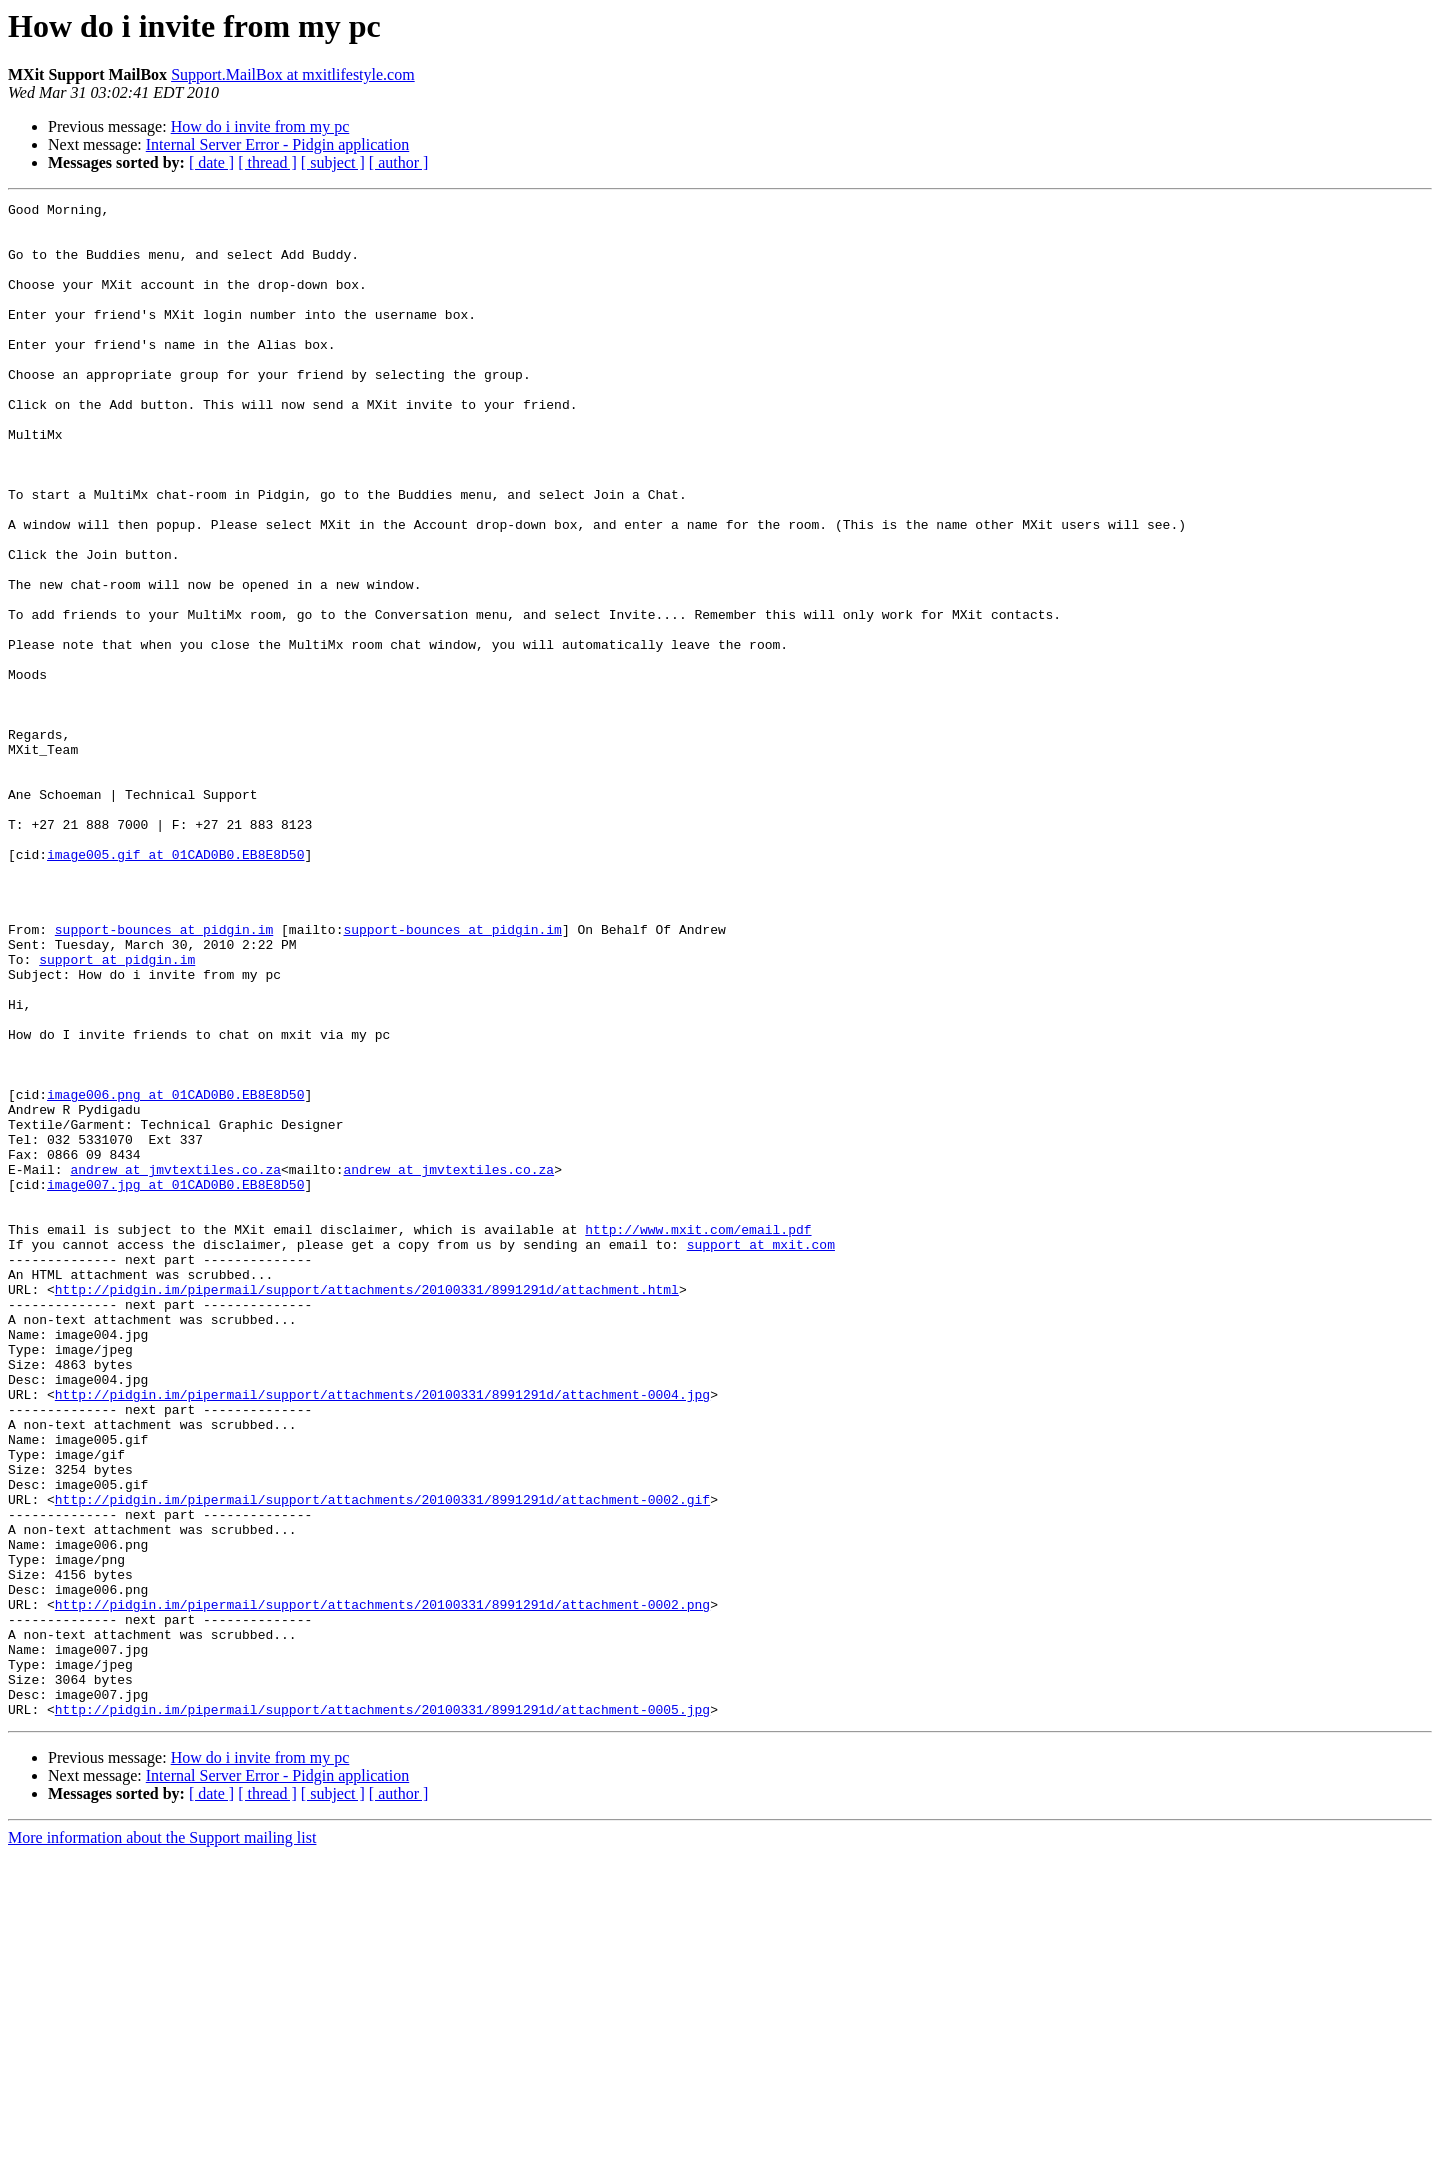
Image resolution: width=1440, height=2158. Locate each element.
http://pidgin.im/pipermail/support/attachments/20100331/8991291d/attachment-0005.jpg (382, 2012)
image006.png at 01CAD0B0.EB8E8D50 (175, 1274)
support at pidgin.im (117, 1112)
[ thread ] (267, 162)
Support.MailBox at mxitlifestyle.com (293, 74)
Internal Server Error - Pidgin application (277, 144)
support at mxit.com (761, 1454)
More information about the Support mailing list (162, 2140)
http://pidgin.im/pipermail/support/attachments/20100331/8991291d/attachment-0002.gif (382, 1760)
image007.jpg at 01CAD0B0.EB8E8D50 (175, 1382)
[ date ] (211, 162)
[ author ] (399, 162)
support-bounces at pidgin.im (164, 1076)
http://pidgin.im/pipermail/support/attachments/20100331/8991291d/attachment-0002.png (382, 1886)
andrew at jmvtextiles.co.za (175, 1364)
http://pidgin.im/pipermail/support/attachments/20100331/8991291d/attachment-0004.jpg (382, 1634)
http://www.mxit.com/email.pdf (698, 1436)
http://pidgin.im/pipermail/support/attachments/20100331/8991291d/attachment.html (367, 1508)
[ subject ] (333, 162)
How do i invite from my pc (260, 126)
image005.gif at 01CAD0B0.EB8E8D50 (175, 986)
